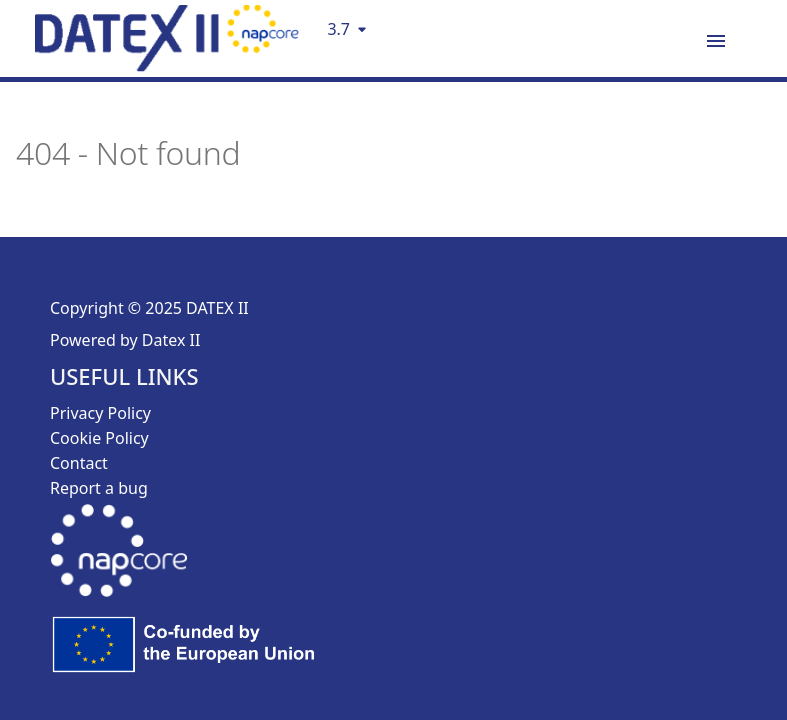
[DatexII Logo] (167, 65)
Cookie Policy (99, 438)
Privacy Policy (100, 413)
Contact (79, 463)
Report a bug (99, 488)
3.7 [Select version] (338, 29)
